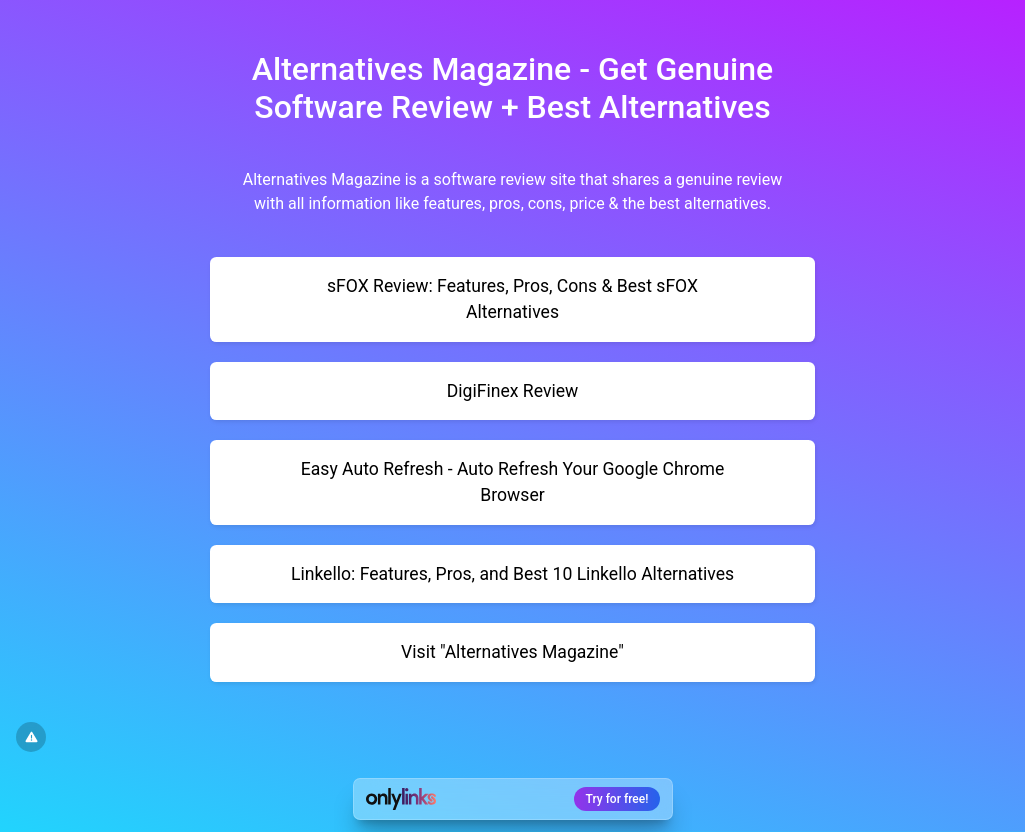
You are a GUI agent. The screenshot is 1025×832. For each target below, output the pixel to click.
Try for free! (617, 799)
